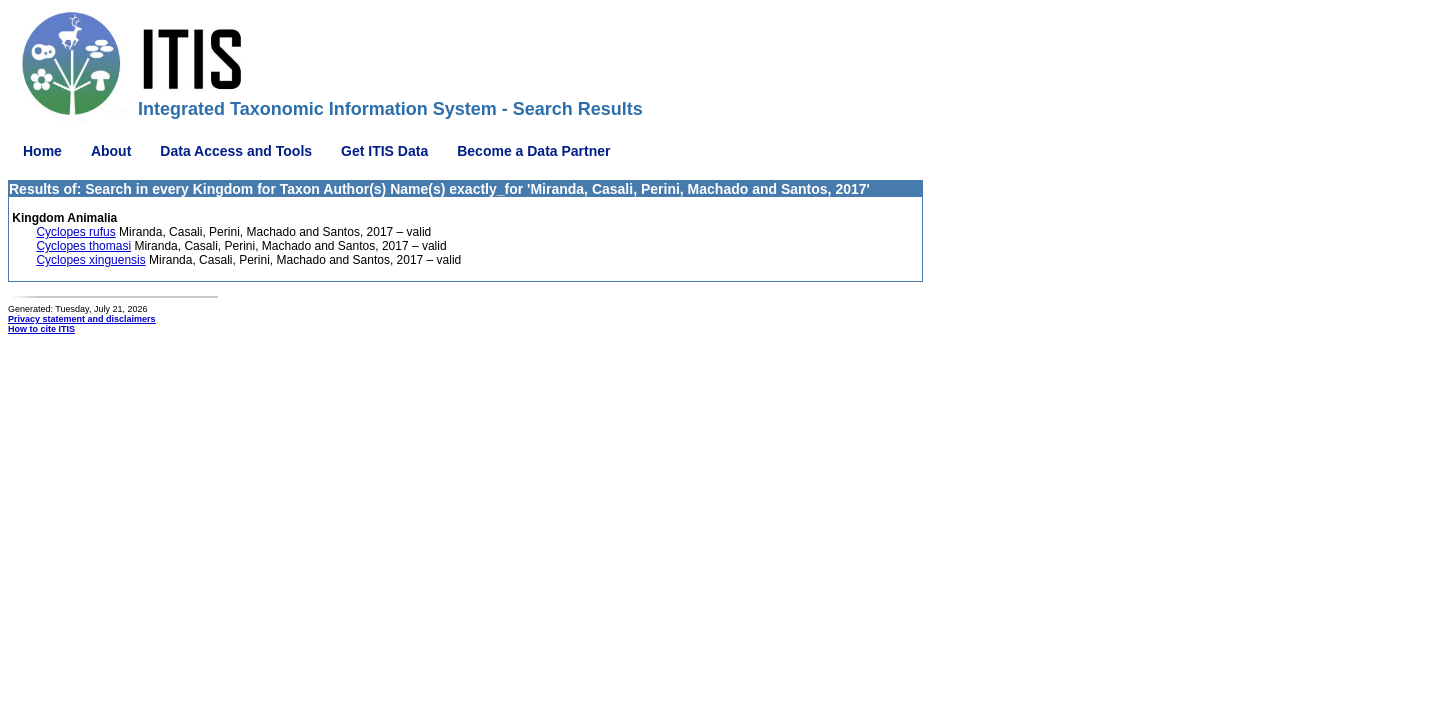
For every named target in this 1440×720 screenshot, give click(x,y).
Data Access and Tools (236, 151)
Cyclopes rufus (75, 232)
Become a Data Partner (533, 151)
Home (42, 151)
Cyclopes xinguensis (90, 260)
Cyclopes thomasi (83, 246)
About (111, 151)
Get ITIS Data (384, 151)
